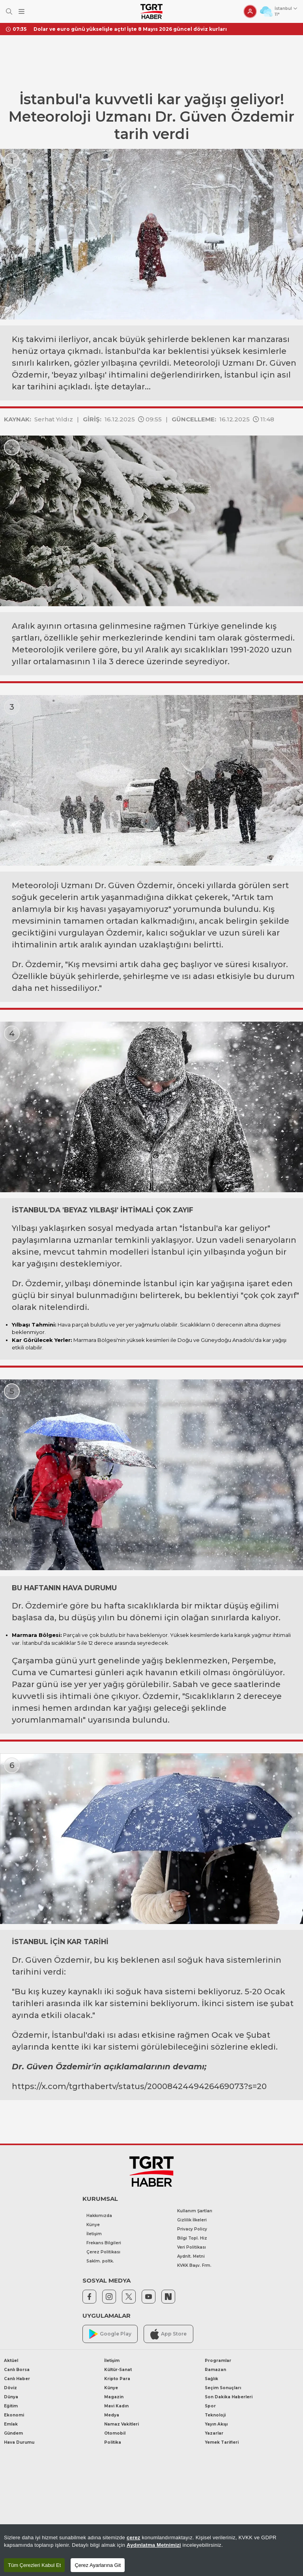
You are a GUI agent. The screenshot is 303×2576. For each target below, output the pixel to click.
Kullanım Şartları (194, 2210)
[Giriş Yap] (250, 11)
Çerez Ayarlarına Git (98, 2565)
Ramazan (215, 2369)
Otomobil (114, 2433)
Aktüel (11, 2360)
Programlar (218, 2360)
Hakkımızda (99, 2215)
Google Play (110, 2334)
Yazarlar (214, 2433)
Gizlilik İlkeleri (192, 2220)
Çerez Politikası (103, 2252)
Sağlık (211, 2378)
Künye (93, 2224)
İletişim (94, 2233)
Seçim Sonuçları (223, 2387)
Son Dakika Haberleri (228, 2396)
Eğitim (11, 2406)
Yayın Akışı (216, 2424)
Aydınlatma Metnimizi (154, 2545)
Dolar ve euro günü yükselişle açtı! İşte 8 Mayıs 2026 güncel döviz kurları (130, 29)
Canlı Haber (17, 2378)
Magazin (113, 2396)
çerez (133, 2537)
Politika (112, 2442)
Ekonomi (14, 2415)
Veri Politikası (191, 2247)
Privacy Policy (192, 2229)
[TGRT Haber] (151, 11)
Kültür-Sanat (118, 2369)
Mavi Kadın (116, 2406)
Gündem (13, 2433)
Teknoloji (215, 2415)
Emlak (11, 2424)
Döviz (10, 2387)
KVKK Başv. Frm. (194, 2265)
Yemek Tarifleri (222, 2442)
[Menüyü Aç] (21, 11)
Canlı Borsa (17, 2369)
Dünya (11, 2396)
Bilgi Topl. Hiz (192, 2238)
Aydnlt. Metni (191, 2256)
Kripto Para (117, 2378)
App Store (168, 2334)
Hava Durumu (19, 2442)
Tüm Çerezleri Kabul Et (34, 2565)
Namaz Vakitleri (121, 2424)
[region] (151, 2550)
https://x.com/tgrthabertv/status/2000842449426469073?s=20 (139, 2086)
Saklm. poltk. (100, 2261)
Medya (111, 2415)
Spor (210, 2406)
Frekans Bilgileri (103, 2242)
